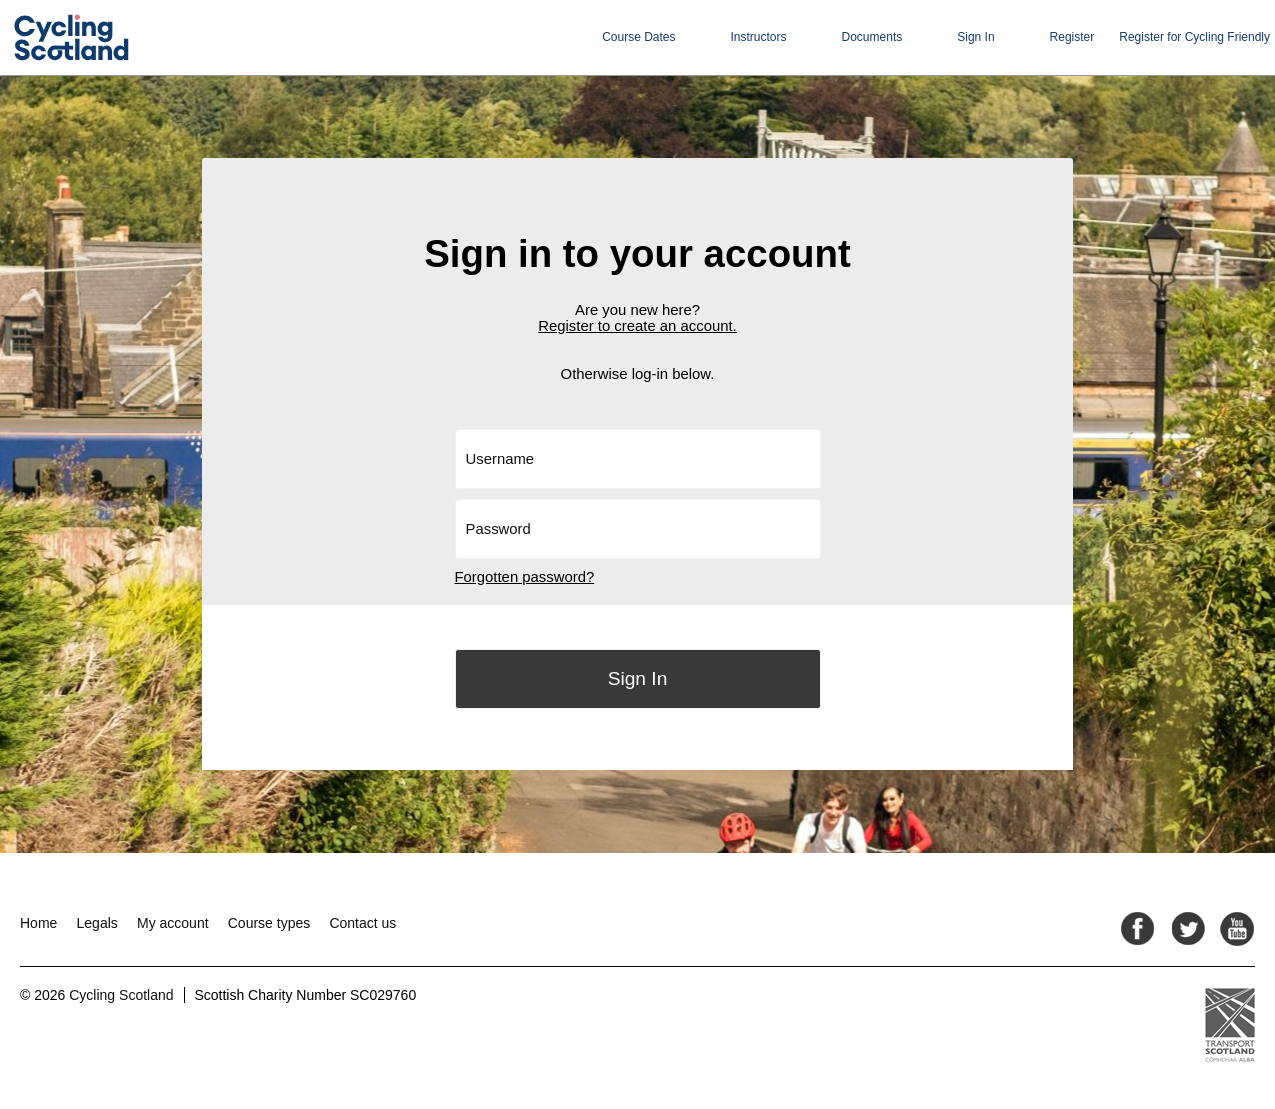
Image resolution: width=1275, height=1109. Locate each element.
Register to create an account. (637, 326)
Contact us (362, 923)
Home (38, 923)
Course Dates (638, 37)
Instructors (759, 37)
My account (173, 923)
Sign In (975, 37)
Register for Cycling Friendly (1194, 37)
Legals (97, 923)
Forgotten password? (525, 577)
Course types (269, 923)
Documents (872, 37)
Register (1072, 37)
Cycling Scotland (121, 995)
